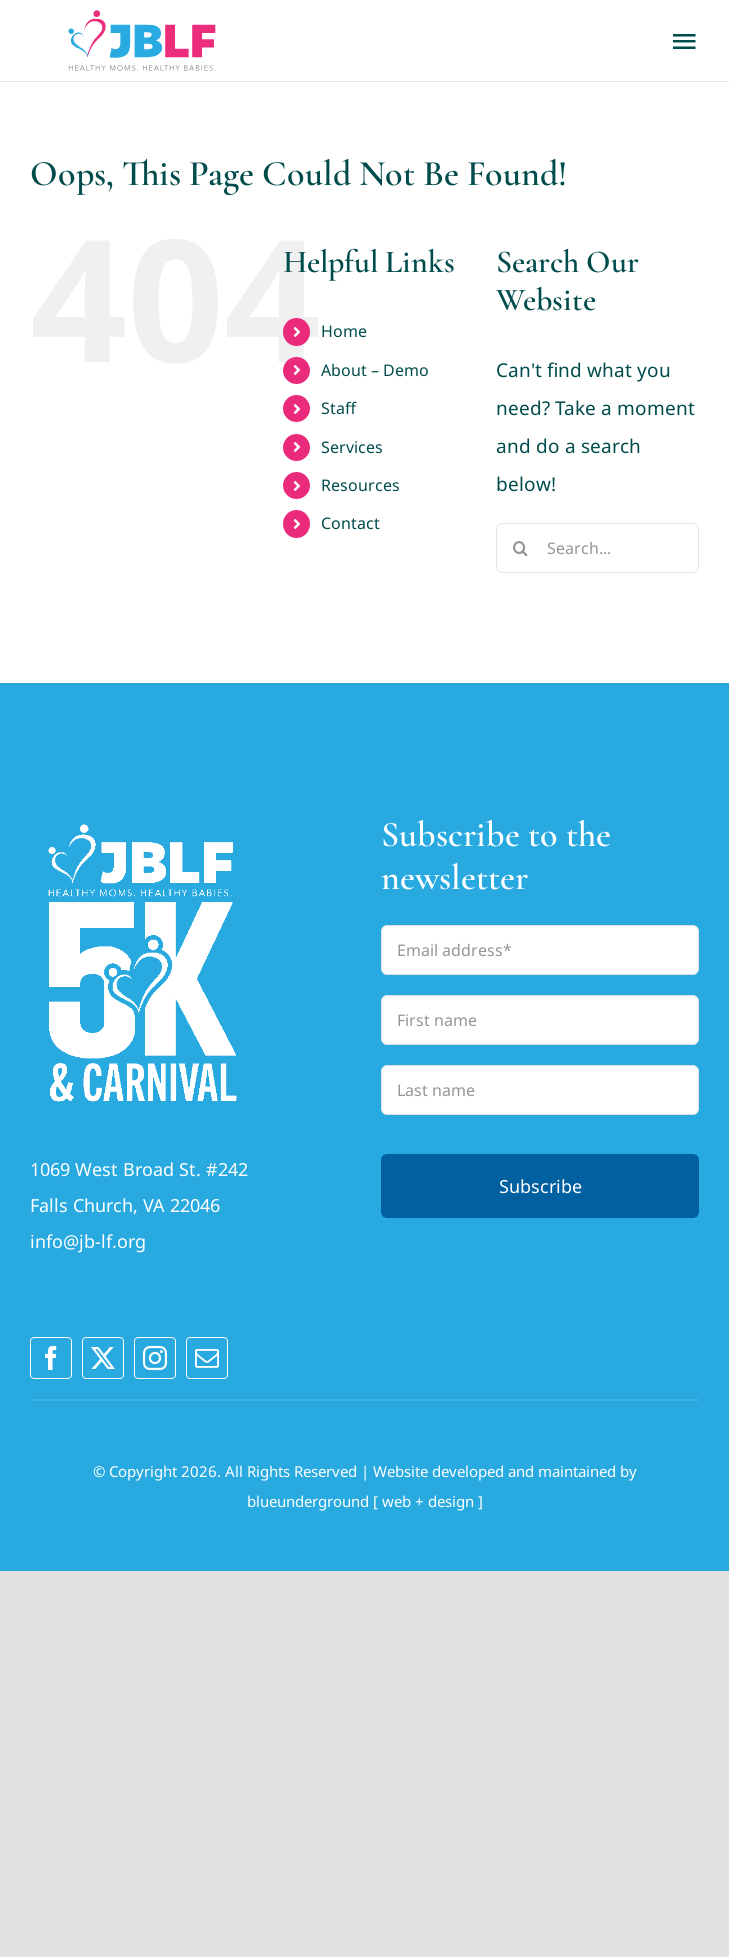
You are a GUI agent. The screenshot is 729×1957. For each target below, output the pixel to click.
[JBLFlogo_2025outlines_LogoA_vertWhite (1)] (142, 822)
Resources (360, 485)
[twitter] (103, 1358)
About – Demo (375, 370)
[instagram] (155, 1358)
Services (352, 447)
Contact (350, 523)
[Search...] (597, 548)
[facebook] (51, 1358)
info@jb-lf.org (88, 1241)
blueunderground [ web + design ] (365, 1501)
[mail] (207, 1358)
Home (344, 331)
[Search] (521, 548)
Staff (338, 408)
